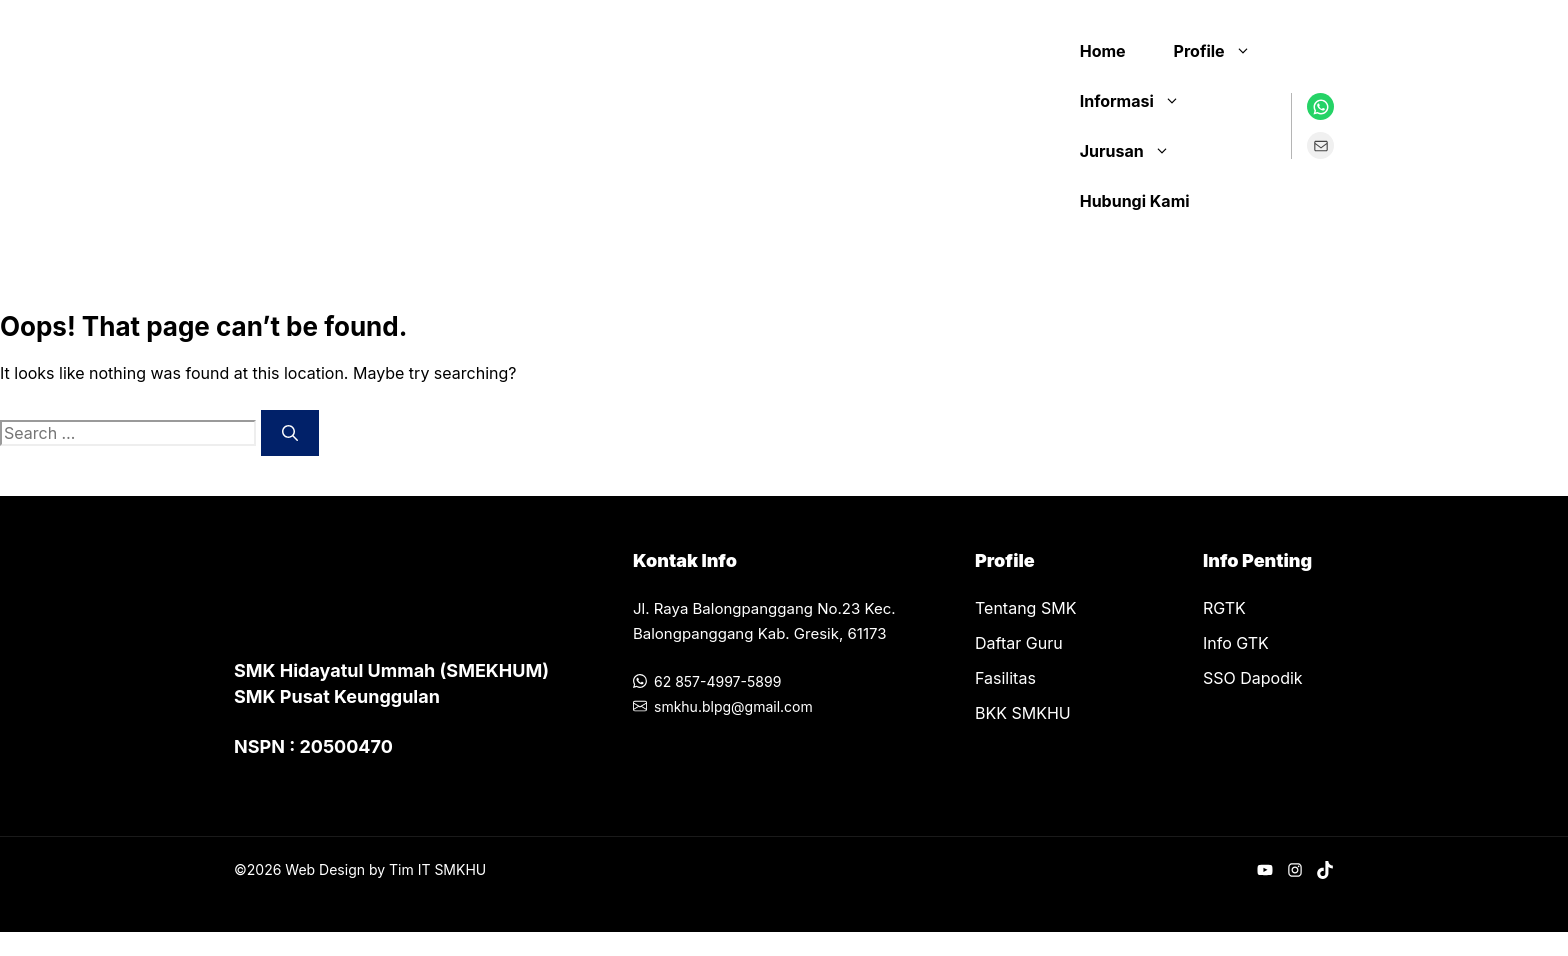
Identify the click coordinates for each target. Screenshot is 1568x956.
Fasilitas (1005, 678)
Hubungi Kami (1135, 201)
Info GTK (1236, 643)
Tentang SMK (1025, 608)
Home (1103, 51)
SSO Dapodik (1253, 678)
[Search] (290, 433)
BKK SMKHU (1023, 713)
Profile (1222, 51)
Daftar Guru (1019, 643)
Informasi (1140, 101)
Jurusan (1135, 151)
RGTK (1224, 608)
